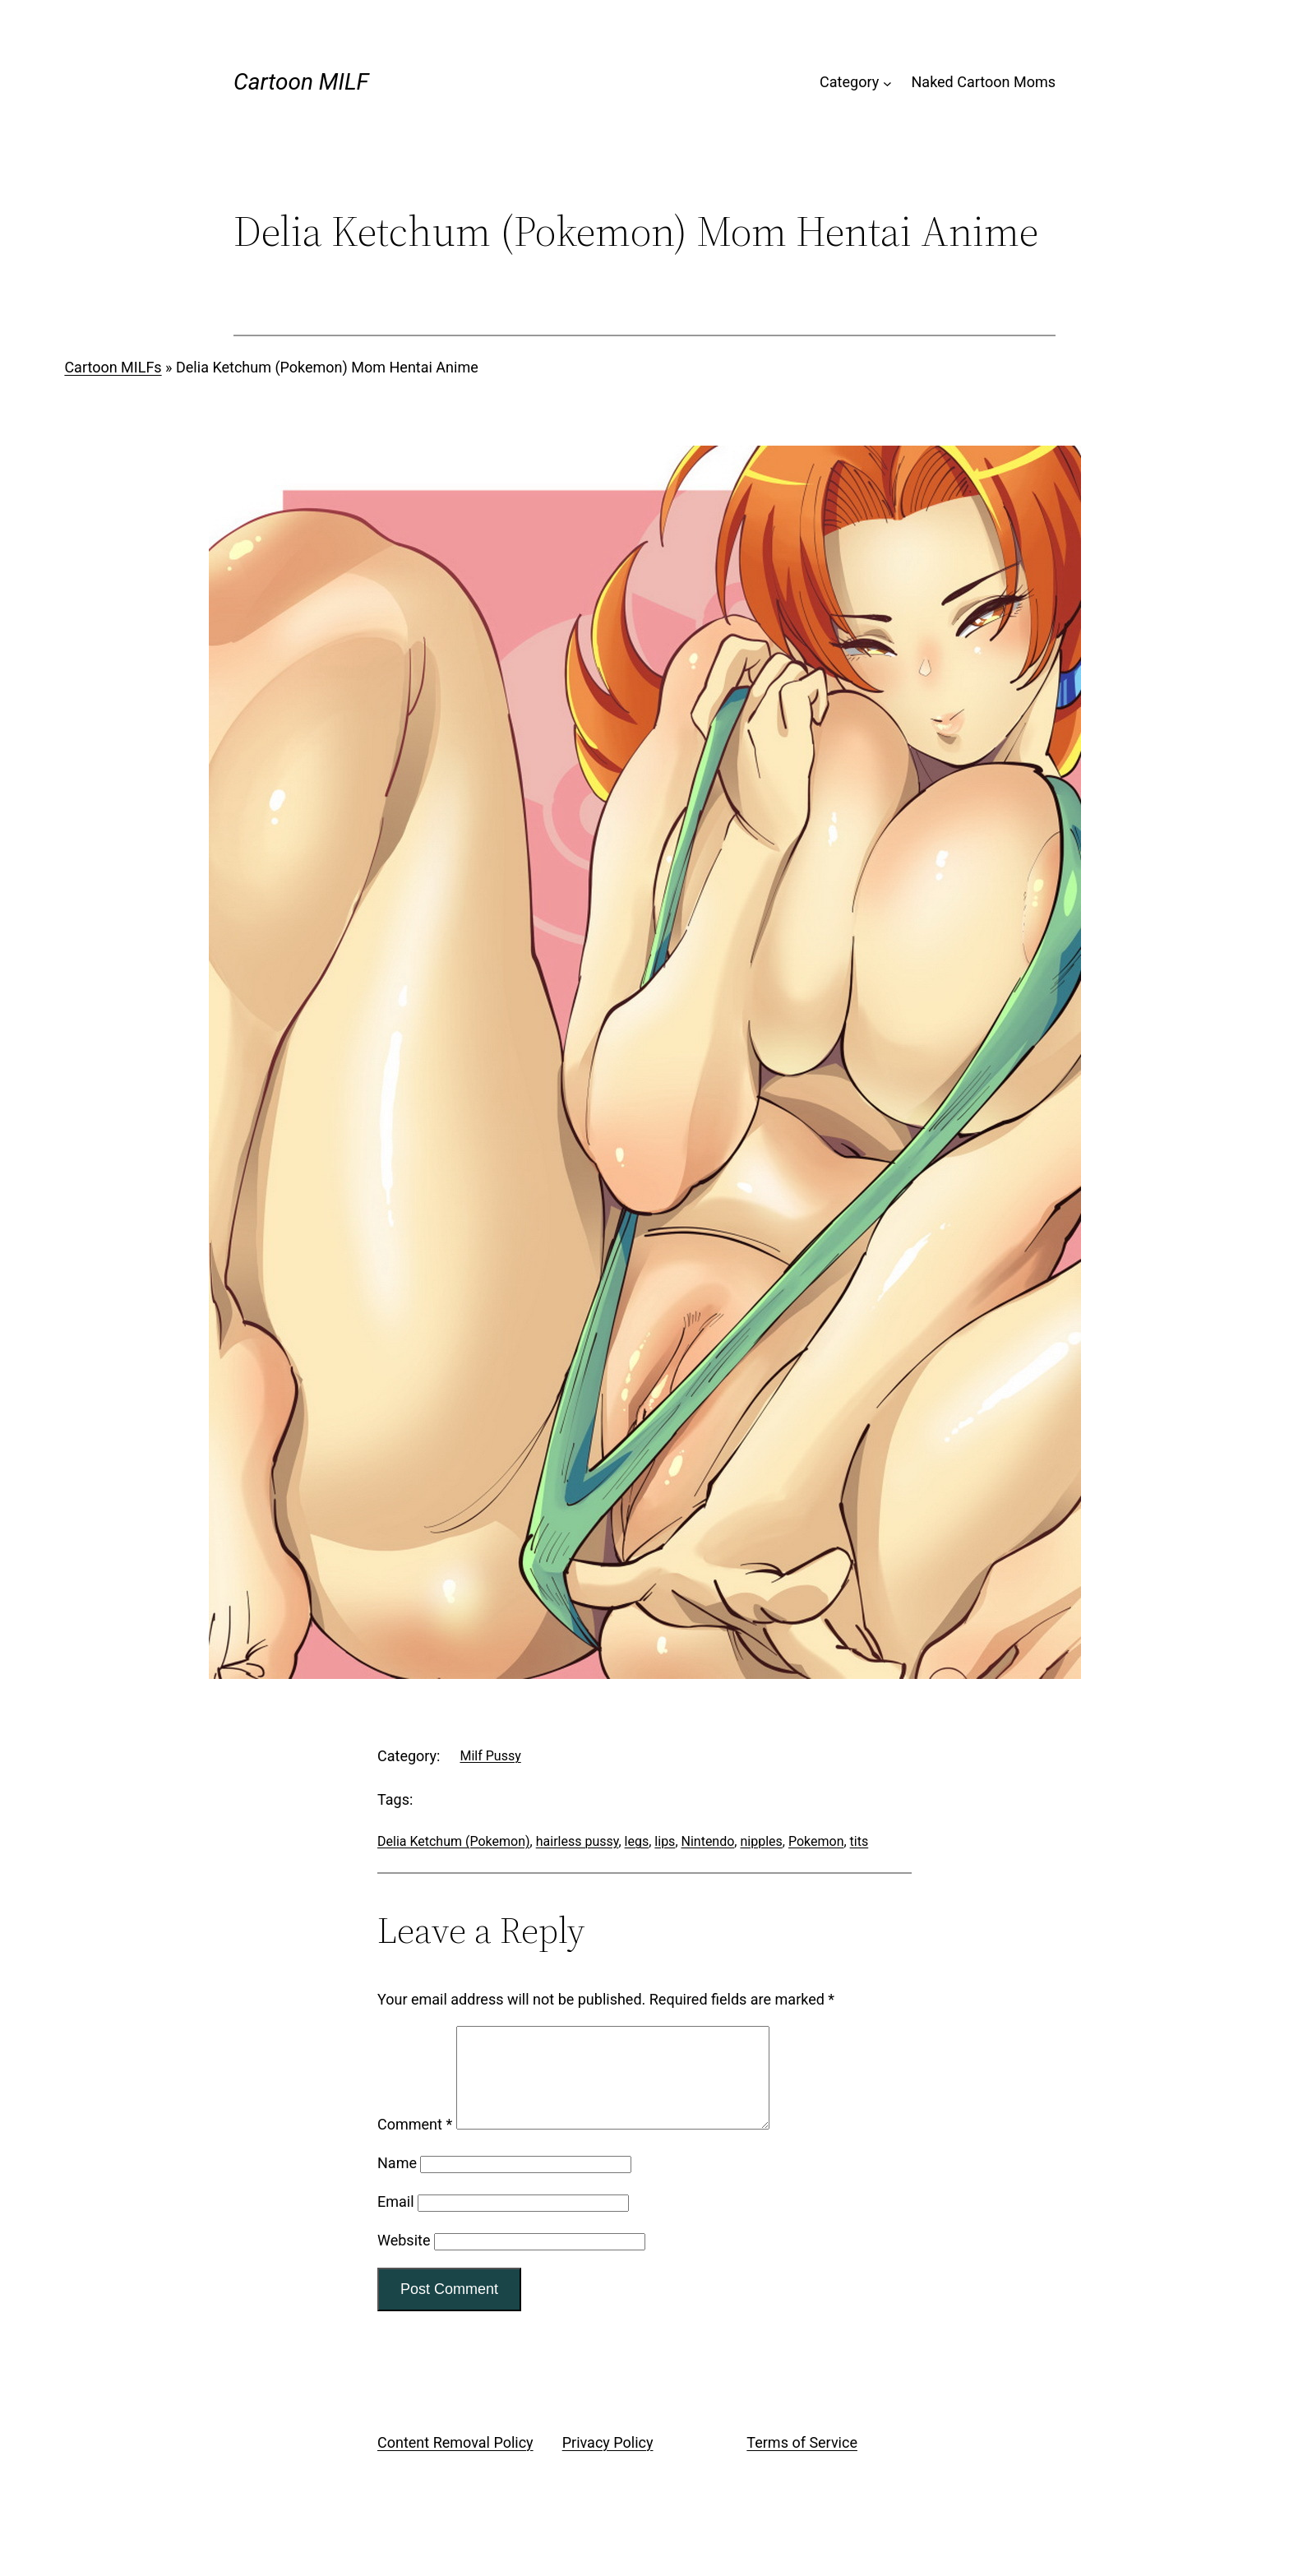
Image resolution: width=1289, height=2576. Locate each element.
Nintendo (708, 1841)
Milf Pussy (490, 1756)
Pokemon (816, 1841)
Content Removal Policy (455, 2462)
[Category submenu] (887, 82)
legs (637, 1841)
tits (859, 1841)
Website (403, 2259)
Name (397, 2182)
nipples (761, 1841)
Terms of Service (801, 2462)
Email (395, 2221)
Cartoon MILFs (112, 367)
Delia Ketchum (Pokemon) (453, 1841)
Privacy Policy (608, 2462)
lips (664, 1841)
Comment (414, 2144)
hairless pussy (577, 1841)
